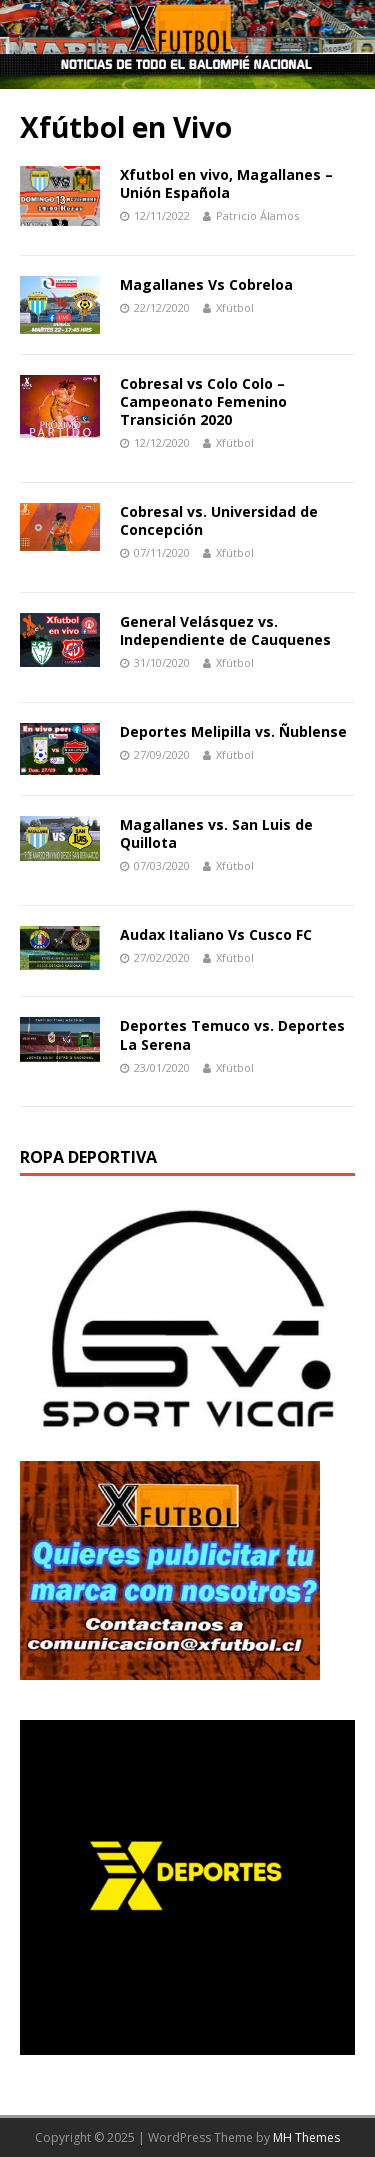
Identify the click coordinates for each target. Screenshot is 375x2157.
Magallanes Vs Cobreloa (206, 284)
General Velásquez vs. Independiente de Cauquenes (225, 630)
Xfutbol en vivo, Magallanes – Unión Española (226, 183)
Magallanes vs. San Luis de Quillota (216, 833)
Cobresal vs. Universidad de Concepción (219, 520)
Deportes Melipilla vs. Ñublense (233, 731)
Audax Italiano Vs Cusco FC (216, 934)
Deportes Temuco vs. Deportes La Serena (232, 1034)
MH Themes (306, 2137)
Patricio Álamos (257, 215)
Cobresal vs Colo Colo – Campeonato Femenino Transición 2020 (203, 401)
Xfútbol (235, 307)
